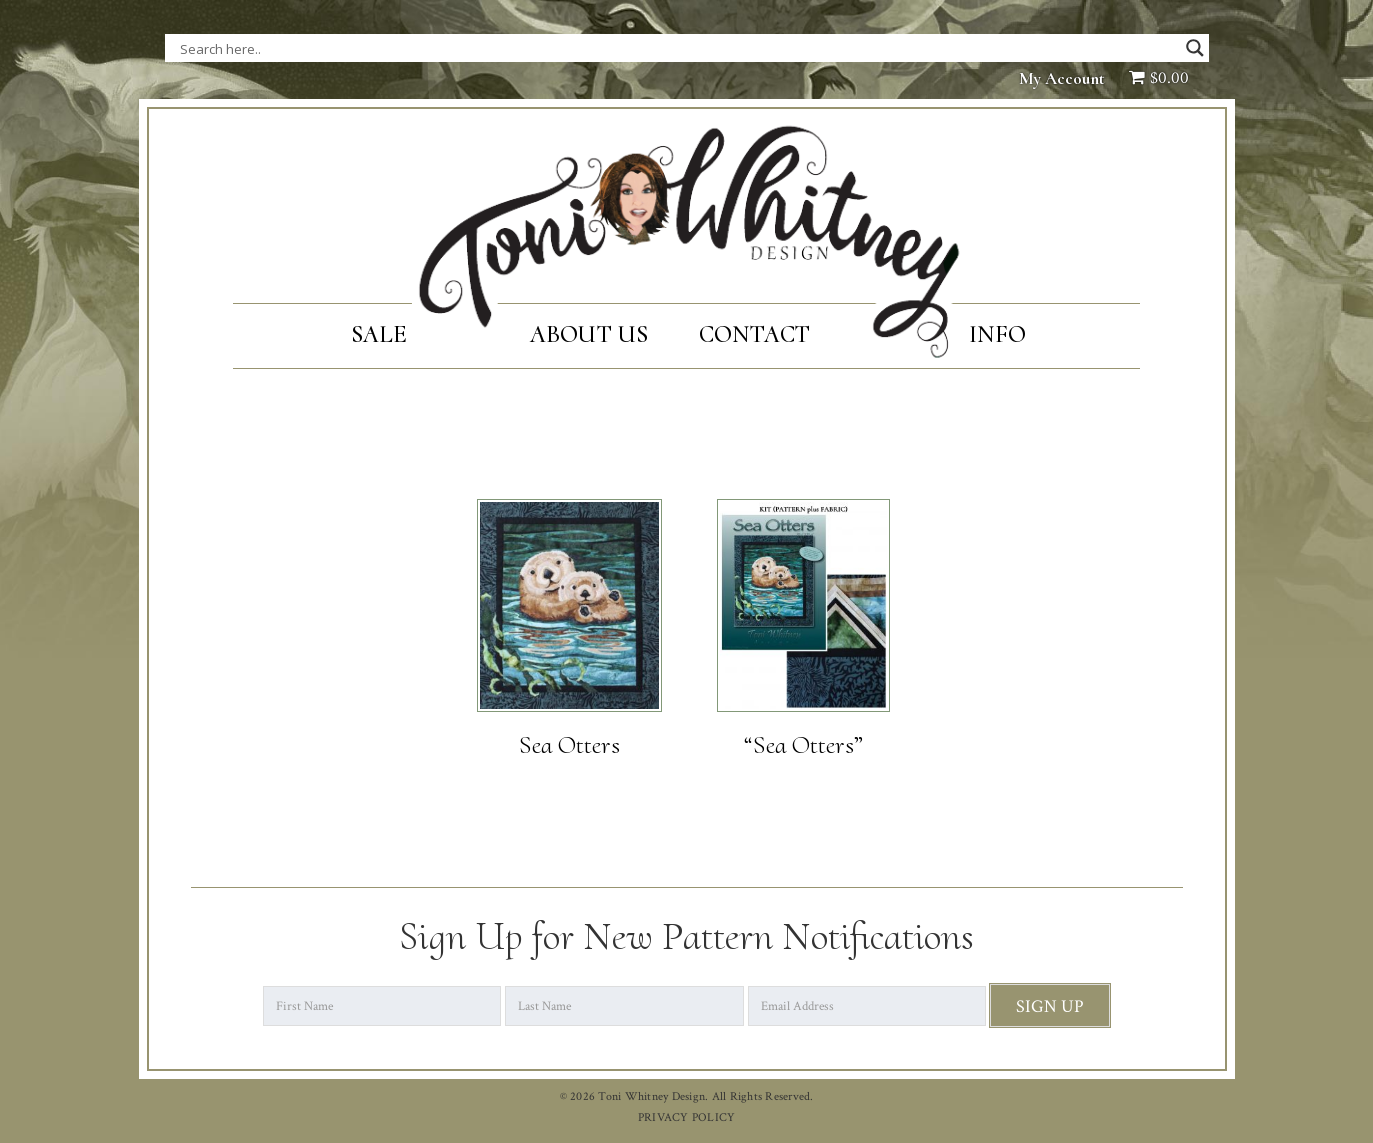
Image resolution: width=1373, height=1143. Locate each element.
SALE (379, 334)
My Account (1062, 78)
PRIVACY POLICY (687, 1117)
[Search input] (380, 48)
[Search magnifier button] (1195, 48)
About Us (589, 334)
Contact (755, 334)
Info (997, 334)
